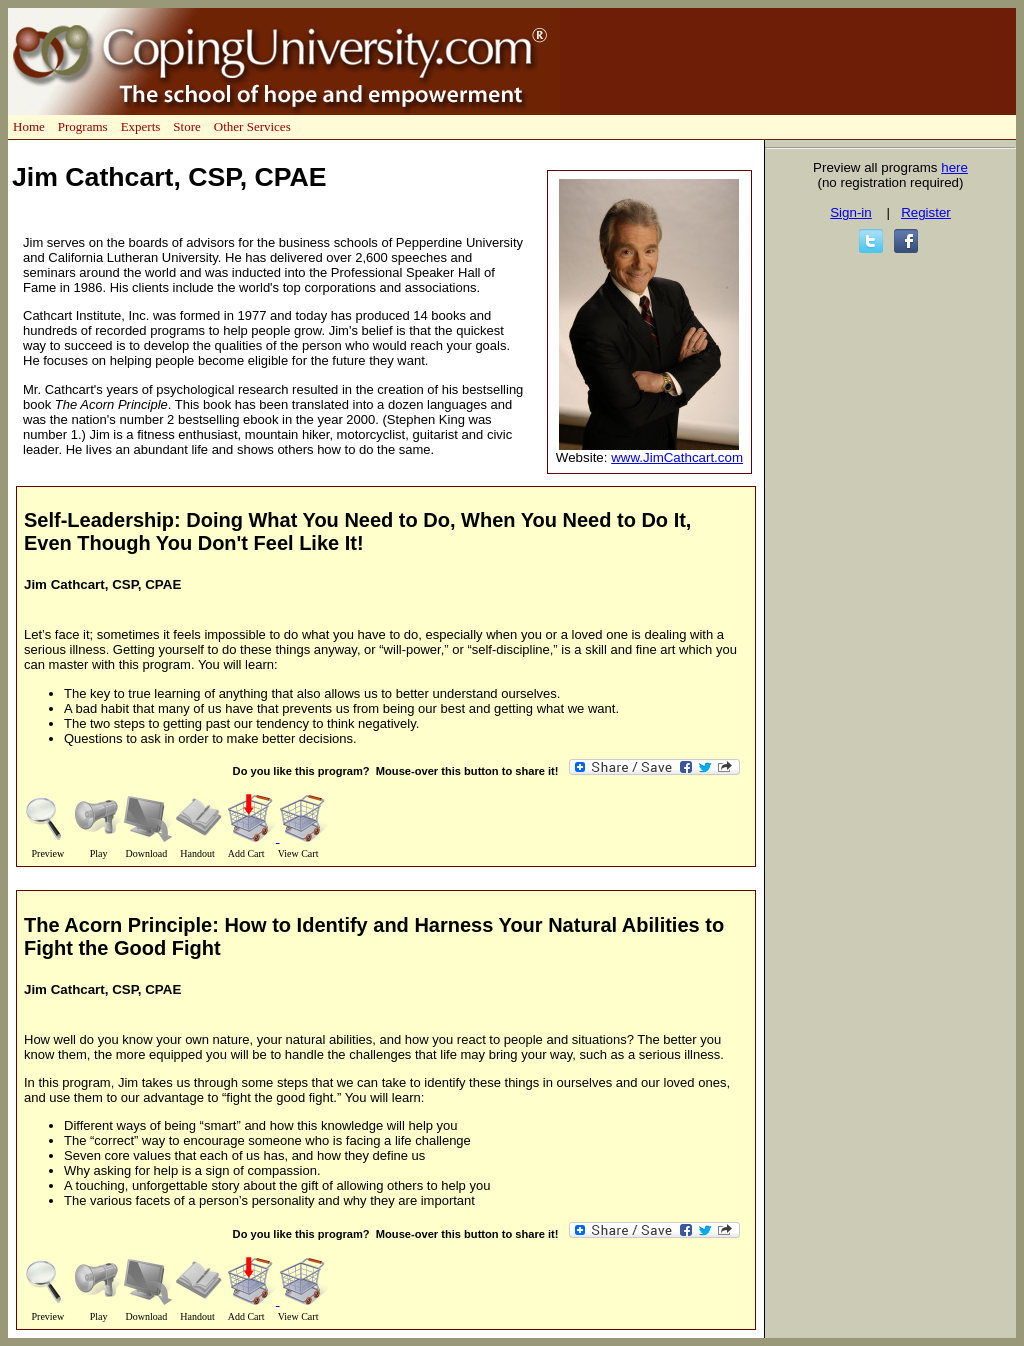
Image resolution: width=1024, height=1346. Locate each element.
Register (926, 212)
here (954, 167)
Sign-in (851, 212)
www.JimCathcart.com (677, 457)
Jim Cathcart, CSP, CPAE (102, 584)
